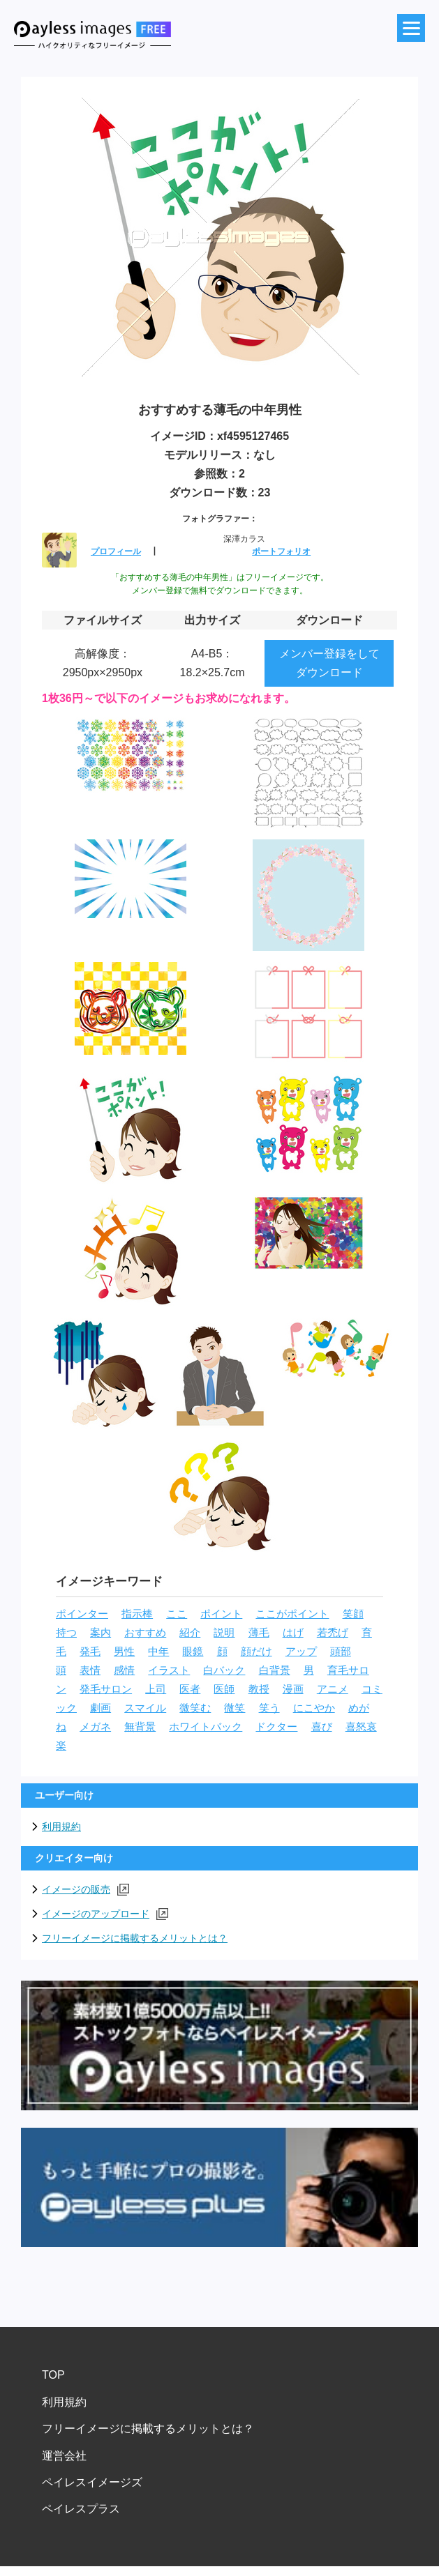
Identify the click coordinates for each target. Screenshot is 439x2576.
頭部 (340, 1651)
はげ (293, 1632)
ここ (176, 1613)
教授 (258, 1689)
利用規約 (61, 1826)
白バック (224, 1670)
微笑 (234, 1708)
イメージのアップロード (105, 1914)
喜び (321, 1726)
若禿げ (332, 1632)
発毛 (90, 1651)
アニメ (332, 1689)
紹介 (189, 1632)
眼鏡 (192, 1651)
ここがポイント (292, 1613)
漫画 (293, 1689)
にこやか (314, 1708)
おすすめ (145, 1632)
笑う (269, 1708)
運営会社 (64, 2456)
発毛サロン (106, 1689)
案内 (100, 1632)
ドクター (276, 1726)
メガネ (95, 1726)
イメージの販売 (85, 1890)
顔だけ (256, 1651)
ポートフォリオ (281, 551)
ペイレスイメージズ (92, 2482)
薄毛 (258, 1632)
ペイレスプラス (81, 2509)
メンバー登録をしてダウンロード (329, 663)
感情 (124, 1670)
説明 (224, 1632)
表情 (90, 1670)
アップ (301, 1651)
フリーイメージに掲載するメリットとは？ (135, 1938)
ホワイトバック (205, 1726)
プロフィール (116, 551)
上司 (155, 1689)
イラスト (169, 1670)
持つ (66, 1632)
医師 (224, 1689)
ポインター (82, 1613)
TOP (53, 2375)
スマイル (145, 1708)
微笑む (195, 1708)
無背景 (140, 1726)
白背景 (274, 1670)
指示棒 (137, 1613)
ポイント (221, 1613)
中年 (158, 1651)
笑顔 (353, 1613)
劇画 (100, 1708)
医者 (189, 1689)
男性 (124, 1651)
